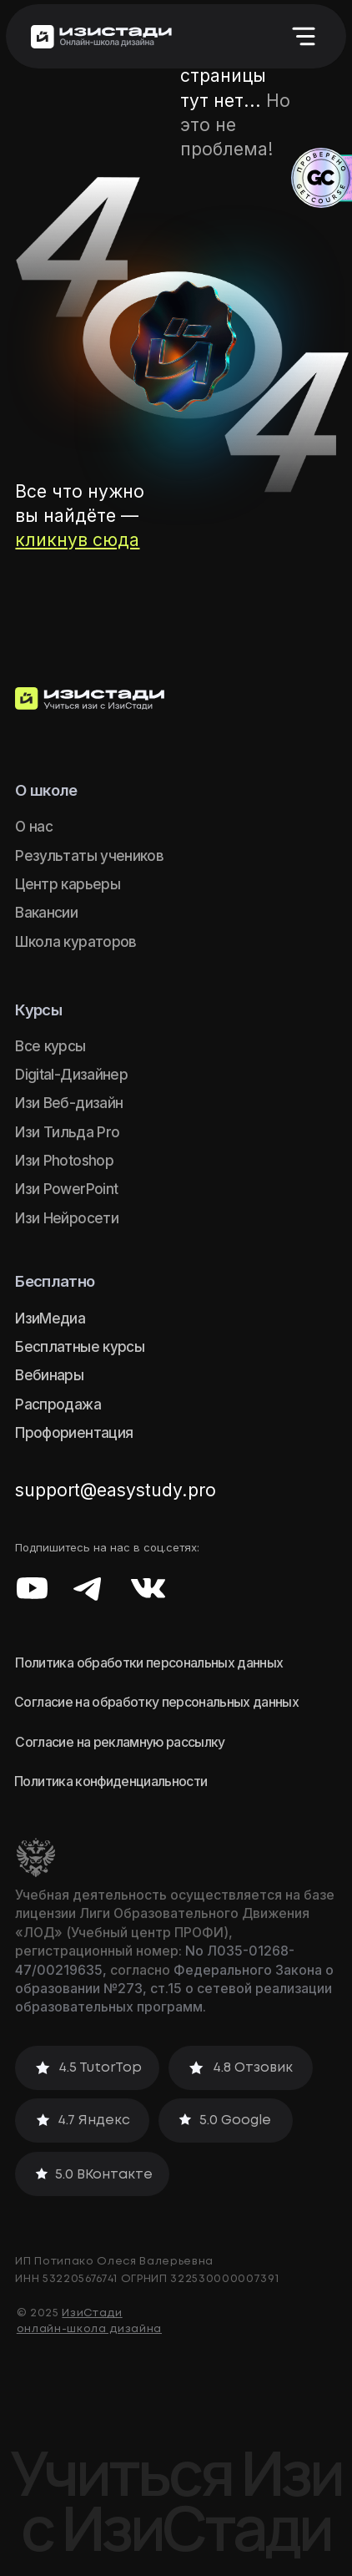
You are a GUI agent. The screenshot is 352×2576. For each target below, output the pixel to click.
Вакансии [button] (46, 912)
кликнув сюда (77, 539)
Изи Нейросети (66, 1218)
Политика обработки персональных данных (149, 1663)
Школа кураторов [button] (75, 941)
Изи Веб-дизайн (69, 1102)
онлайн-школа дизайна (89, 2329)
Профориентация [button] (74, 1432)
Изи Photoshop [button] (64, 1160)
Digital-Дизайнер (71, 1074)
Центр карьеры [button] (67, 884)
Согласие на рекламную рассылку (119, 1742)
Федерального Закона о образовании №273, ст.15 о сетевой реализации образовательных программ (174, 1989)
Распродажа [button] (57, 1404)
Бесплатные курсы (79, 1346)
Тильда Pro (81, 1132)
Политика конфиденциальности (110, 1781)
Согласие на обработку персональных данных (156, 1702)
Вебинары (49, 1375)
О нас (34, 826)
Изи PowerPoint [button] (66, 1188)
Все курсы (50, 1046)
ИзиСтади (92, 2313)
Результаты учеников (89, 855)
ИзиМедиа (50, 1318)
